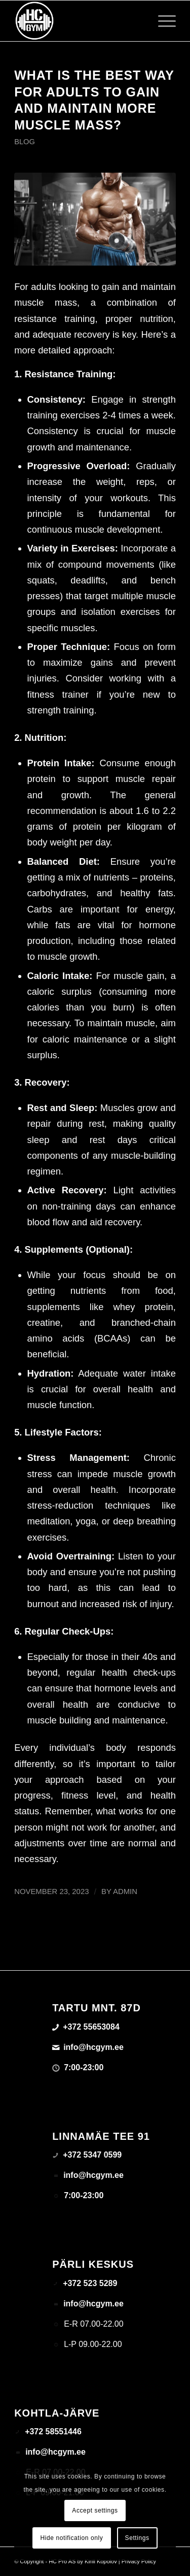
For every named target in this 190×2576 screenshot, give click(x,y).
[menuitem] (162, 21)
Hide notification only (72, 2537)
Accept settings (95, 2510)
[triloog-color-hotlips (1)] (78, 21)
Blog (24, 142)
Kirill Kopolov (101, 2561)
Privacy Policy (139, 2561)
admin (125, 1891)
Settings (137, 2537)
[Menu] (162, 21)
